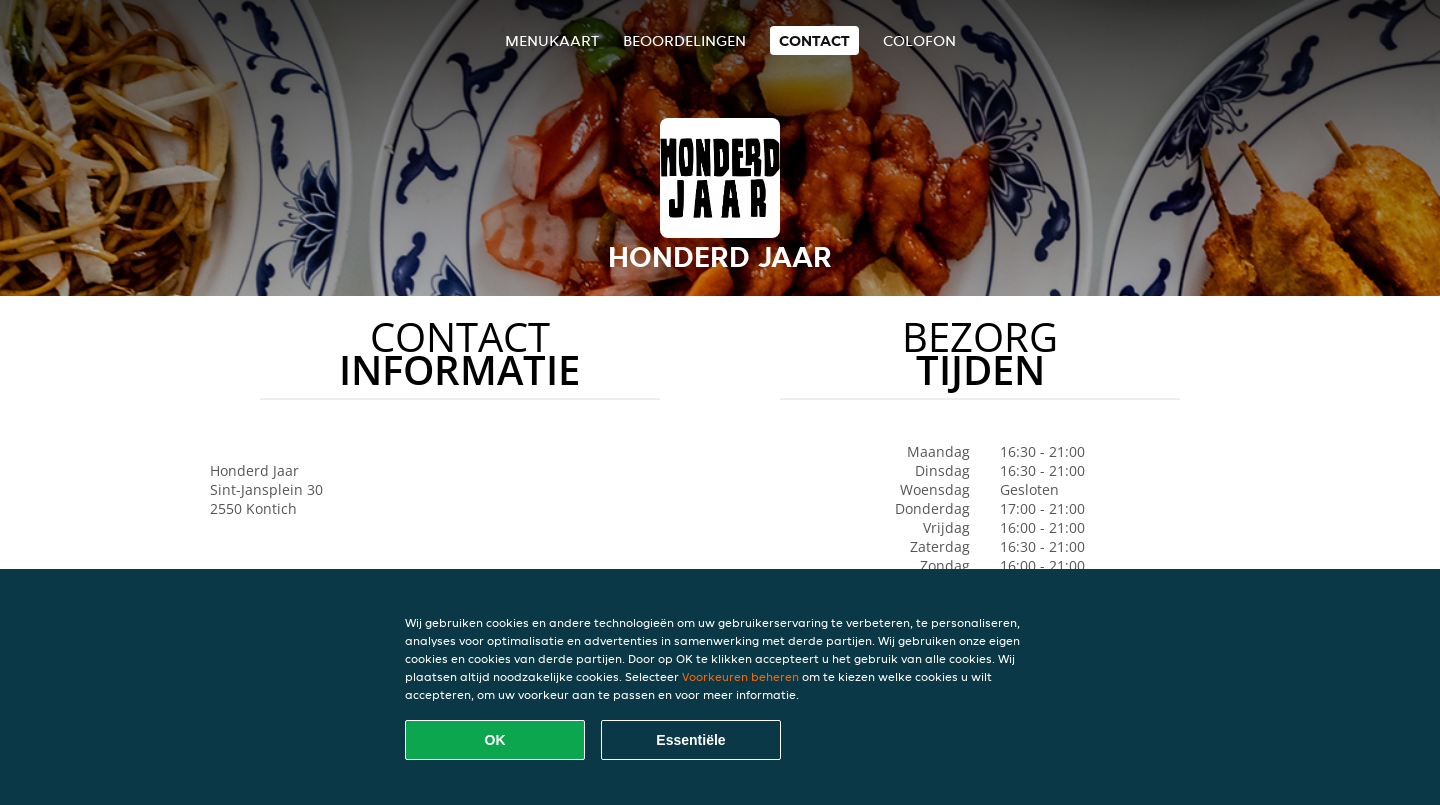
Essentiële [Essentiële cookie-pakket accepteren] (690, 740)
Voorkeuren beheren (740, 676)
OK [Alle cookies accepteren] (495, 740)
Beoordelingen (684, 40)
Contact (814, 40)
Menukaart (552, 40)
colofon (919, 40)
